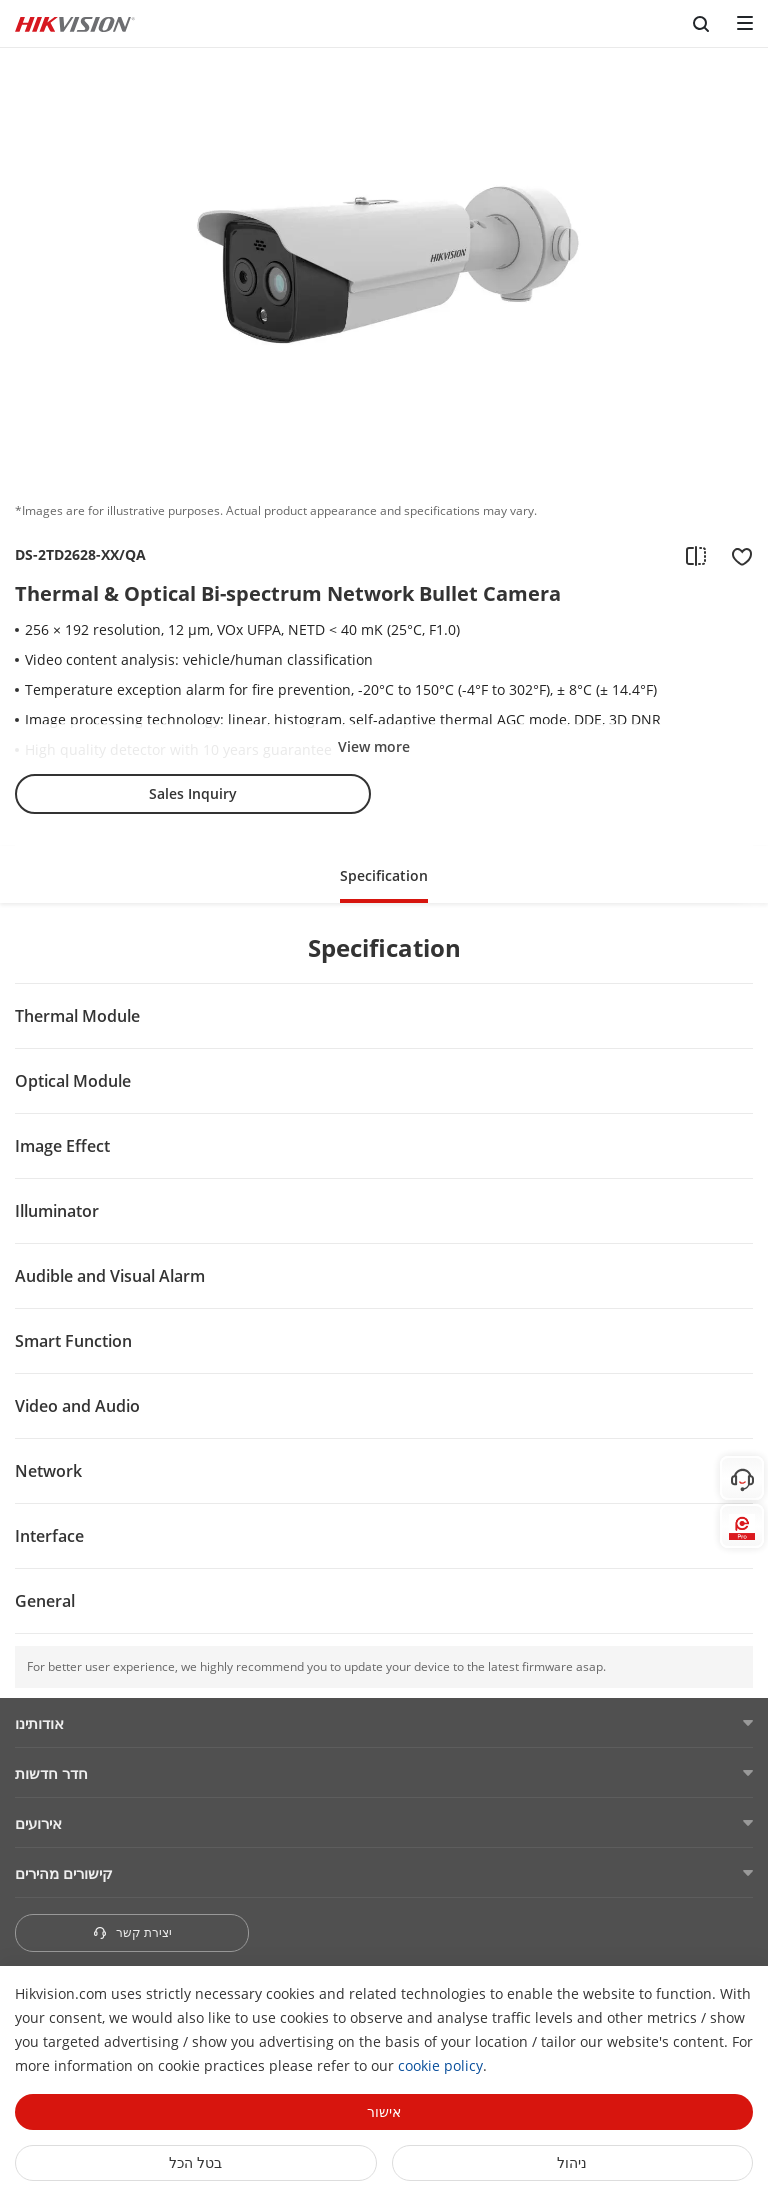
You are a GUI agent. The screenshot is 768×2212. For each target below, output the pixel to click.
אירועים (38, 1823)
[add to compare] (696, 555)
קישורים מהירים (64, 1873)
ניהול (572, 2162)
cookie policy (440, 2065)
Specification (384, 875)
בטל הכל (195, 2162)
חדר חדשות (51, 1773)
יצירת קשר (132, 1932)
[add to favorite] (736, 555)
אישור (384, 2111)
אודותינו (39, 1723)
